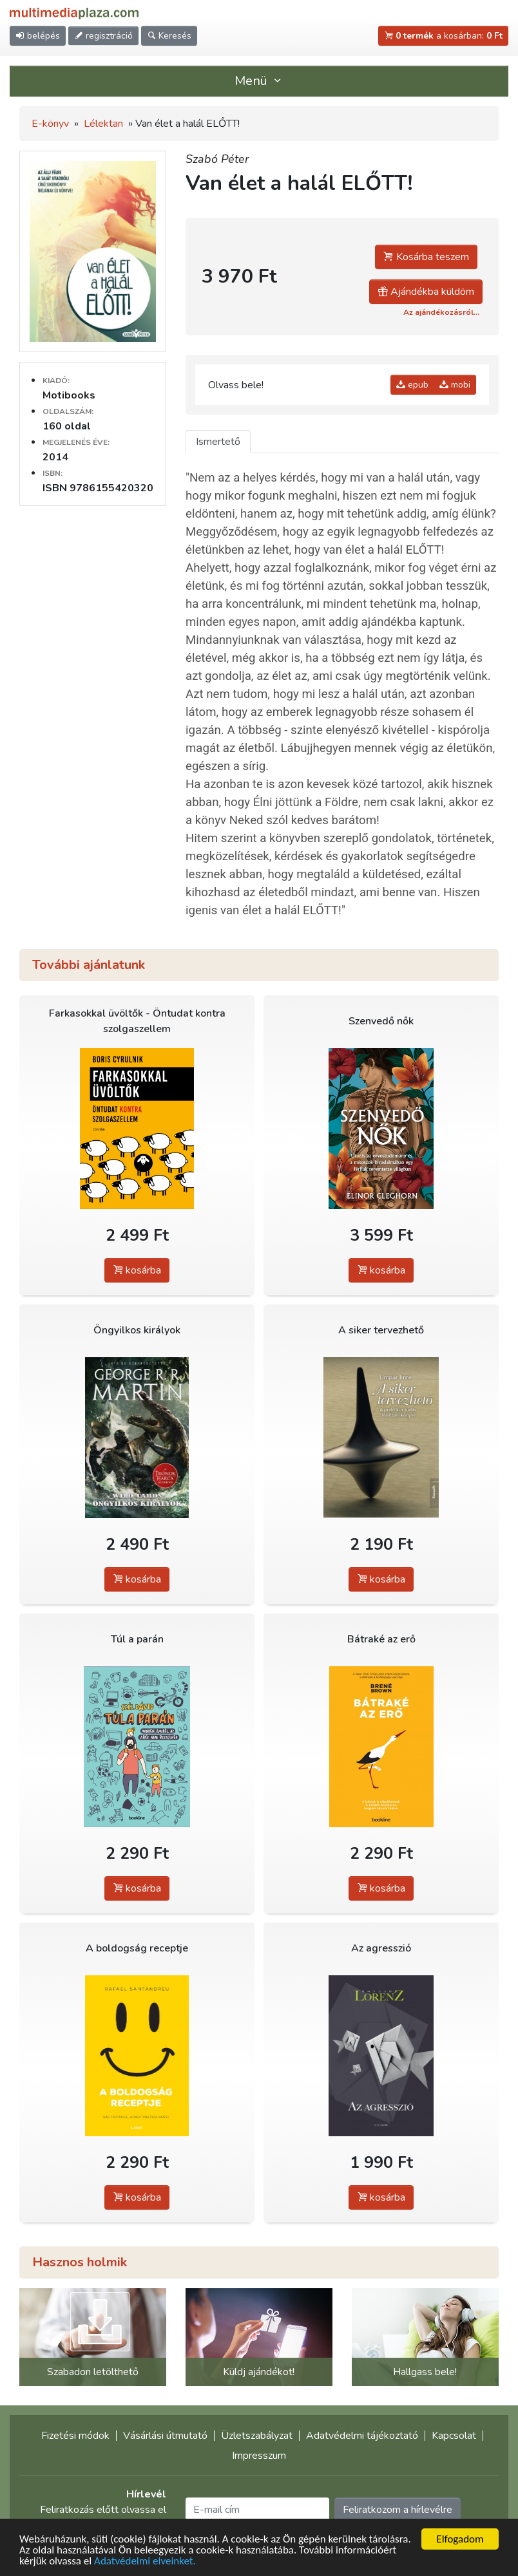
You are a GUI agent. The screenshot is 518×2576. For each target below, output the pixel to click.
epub (412, 385)
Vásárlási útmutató (165, 2436)
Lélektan (103, 124)
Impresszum (259, 2456)
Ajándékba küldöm (426, 292)
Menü (259, 80)
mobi (454, 385)
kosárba (137, 1270)
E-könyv (50, 124)
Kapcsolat (454, 2436)
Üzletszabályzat (257, 2436)
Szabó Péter (217, 159)
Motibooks (69, 395)
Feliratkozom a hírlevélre (397, 2510)
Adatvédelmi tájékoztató (362, 2436)
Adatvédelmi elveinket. (145, 2561)
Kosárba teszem (426, 257)
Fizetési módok (75, 2436)
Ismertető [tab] (218, 442)
